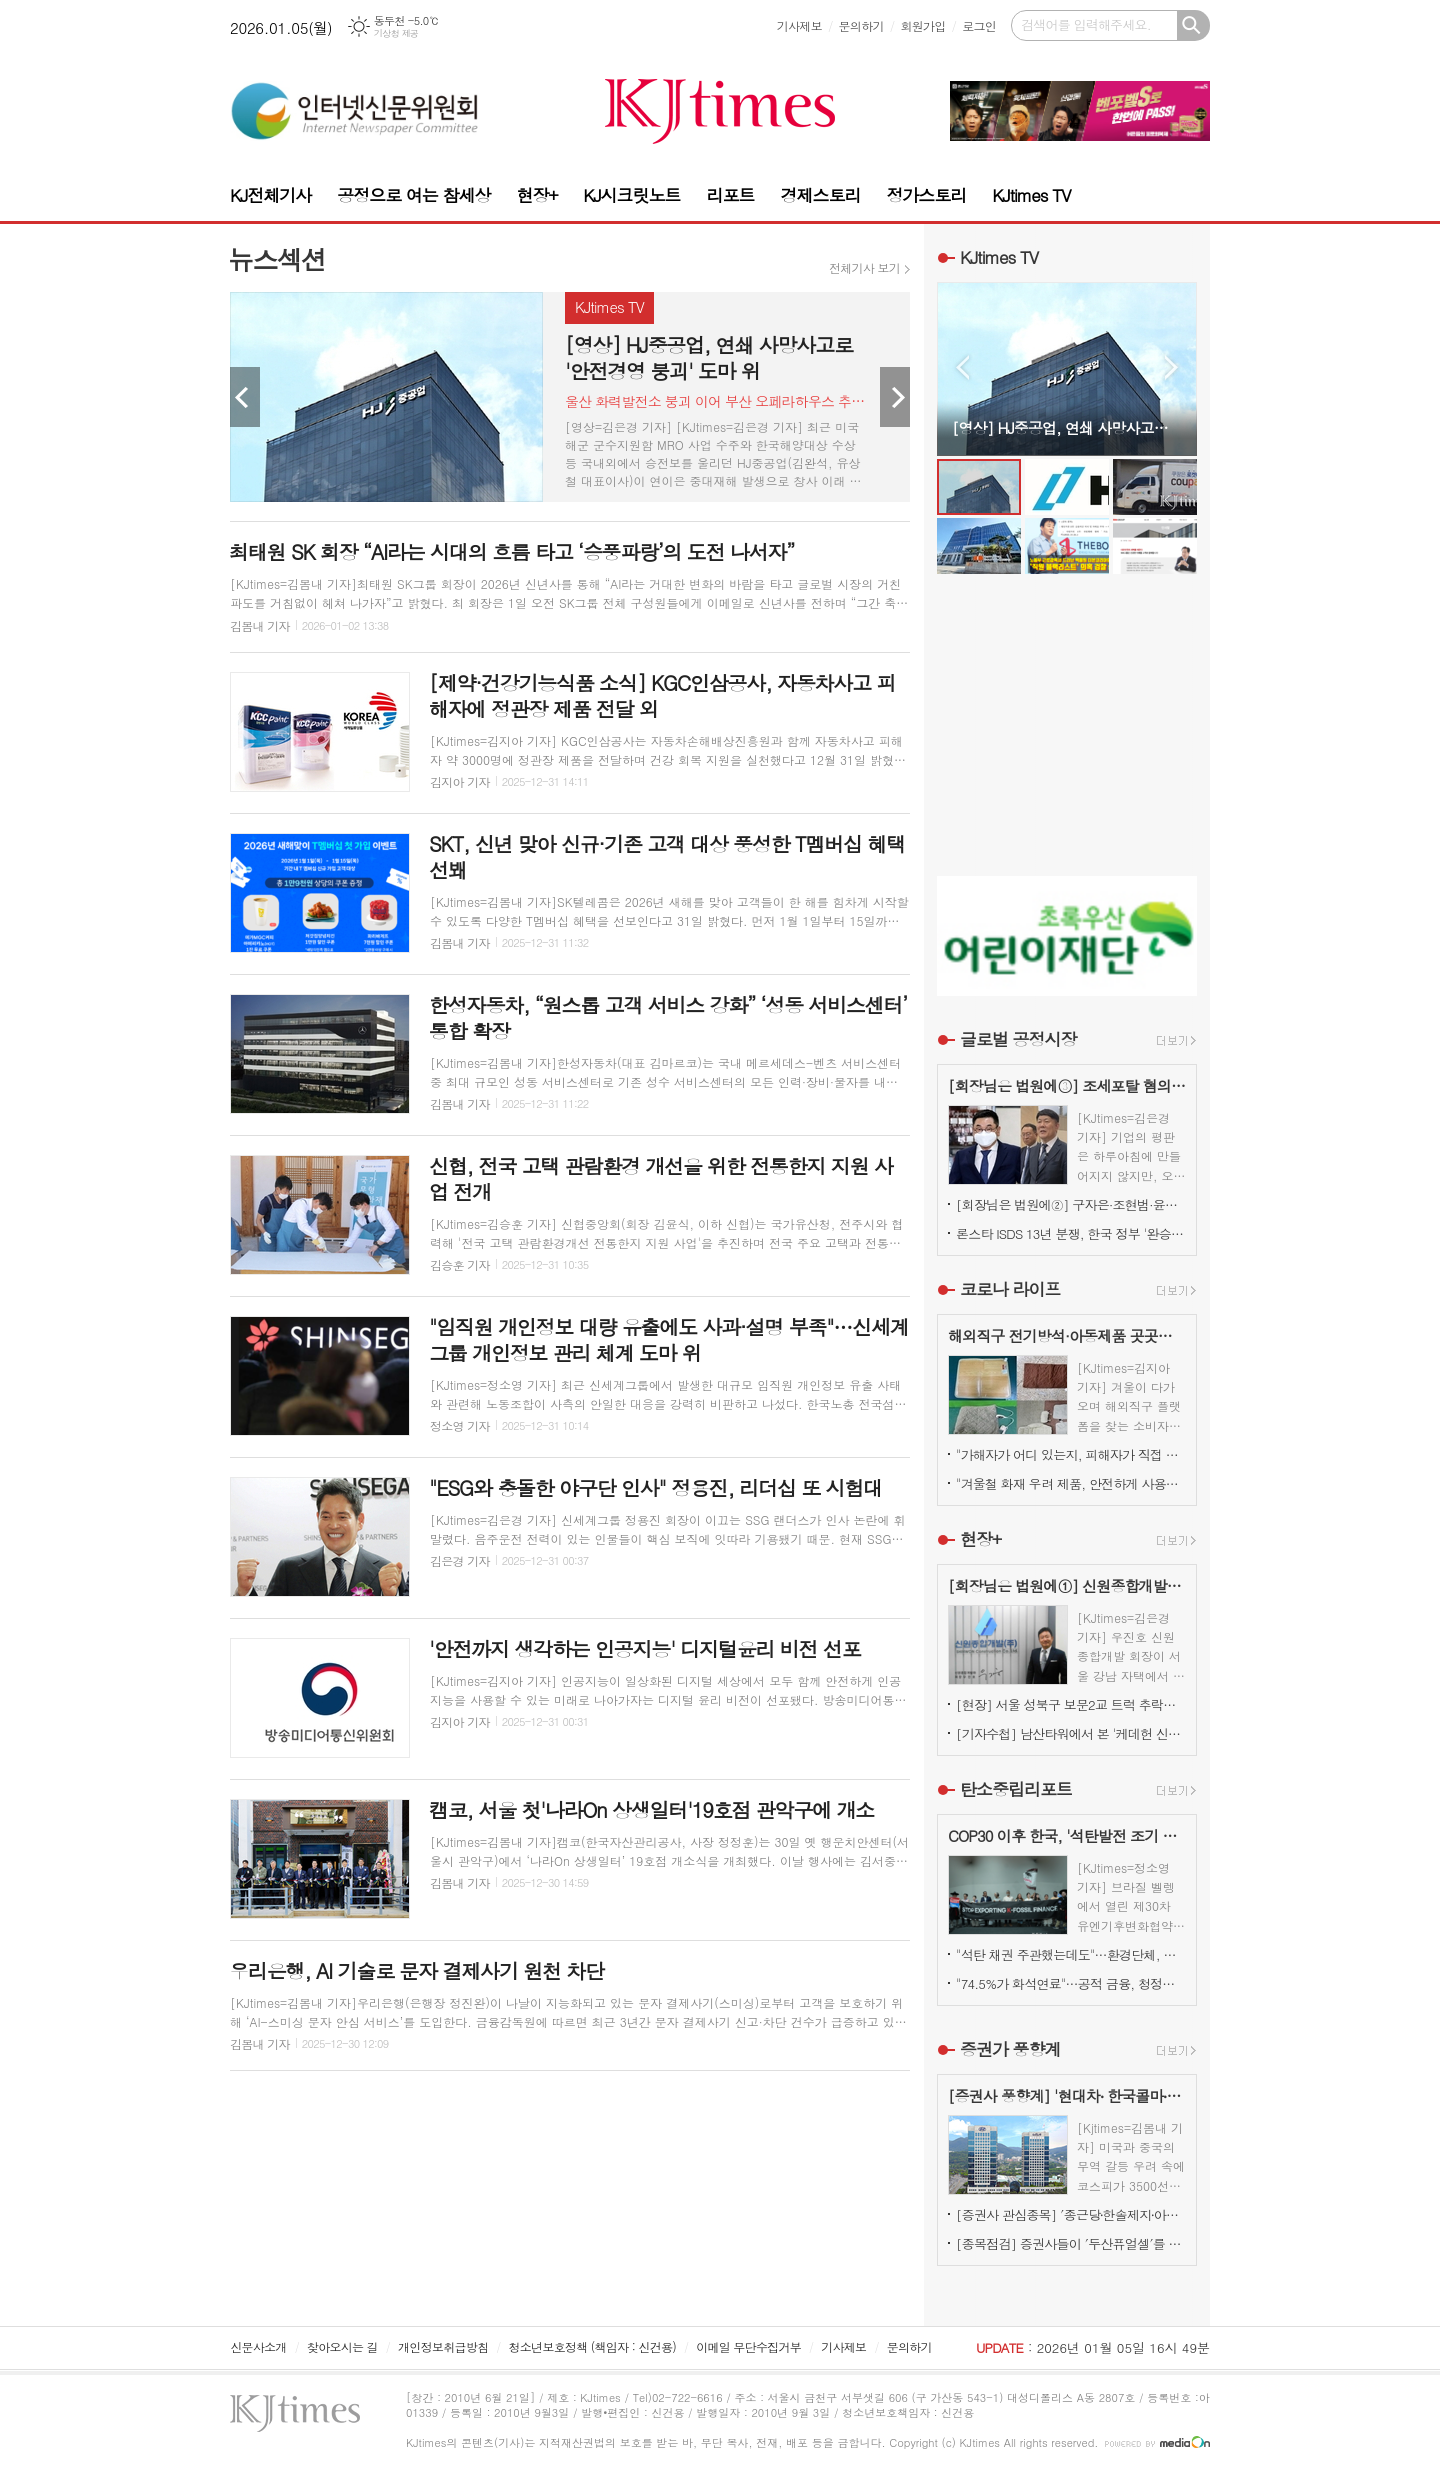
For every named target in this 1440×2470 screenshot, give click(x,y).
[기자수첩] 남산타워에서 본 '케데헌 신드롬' (1071, 1733)
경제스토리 (820, 195)
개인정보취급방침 (443, 2346)
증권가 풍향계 (1010, 2049)
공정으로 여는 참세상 (413, 195)
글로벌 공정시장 (1018, 1039)
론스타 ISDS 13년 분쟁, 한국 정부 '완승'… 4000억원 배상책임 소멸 (1071, 1233)
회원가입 (922, 25)
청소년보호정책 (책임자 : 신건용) (592, 2346)
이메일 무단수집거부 (748, 2346)
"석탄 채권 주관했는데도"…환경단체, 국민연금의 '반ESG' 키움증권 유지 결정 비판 (1071, 1954)
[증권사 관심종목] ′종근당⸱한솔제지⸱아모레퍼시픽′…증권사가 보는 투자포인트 (1071, 2214)
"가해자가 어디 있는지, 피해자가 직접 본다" (1071, 1454)
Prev (245, 397)
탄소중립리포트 (1016, 1789)
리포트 (731, 195)
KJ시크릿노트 (631, 195)
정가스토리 (926, 195)
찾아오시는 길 (342, 2346)
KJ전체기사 (270, 195)
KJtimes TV (1031, 195)
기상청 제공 (396, 33)
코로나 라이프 (1010, 1289)
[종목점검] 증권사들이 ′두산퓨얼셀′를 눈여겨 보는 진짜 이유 (1071, 2243)
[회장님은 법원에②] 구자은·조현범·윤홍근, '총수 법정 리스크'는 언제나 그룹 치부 (1071, 1204)
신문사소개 (258, 2346)
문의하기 (861, 25)
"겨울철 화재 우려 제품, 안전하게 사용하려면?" (1071, 1483)
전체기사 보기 (864, 268)
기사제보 (799, 25)
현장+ (536, 195)
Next (895, 397)
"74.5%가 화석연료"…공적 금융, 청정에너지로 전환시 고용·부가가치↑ (1071, 1983)
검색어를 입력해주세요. (1086, 24)
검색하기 (1193, 25)
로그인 (979, 25)
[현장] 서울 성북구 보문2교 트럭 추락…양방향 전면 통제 (1071, 1704)
